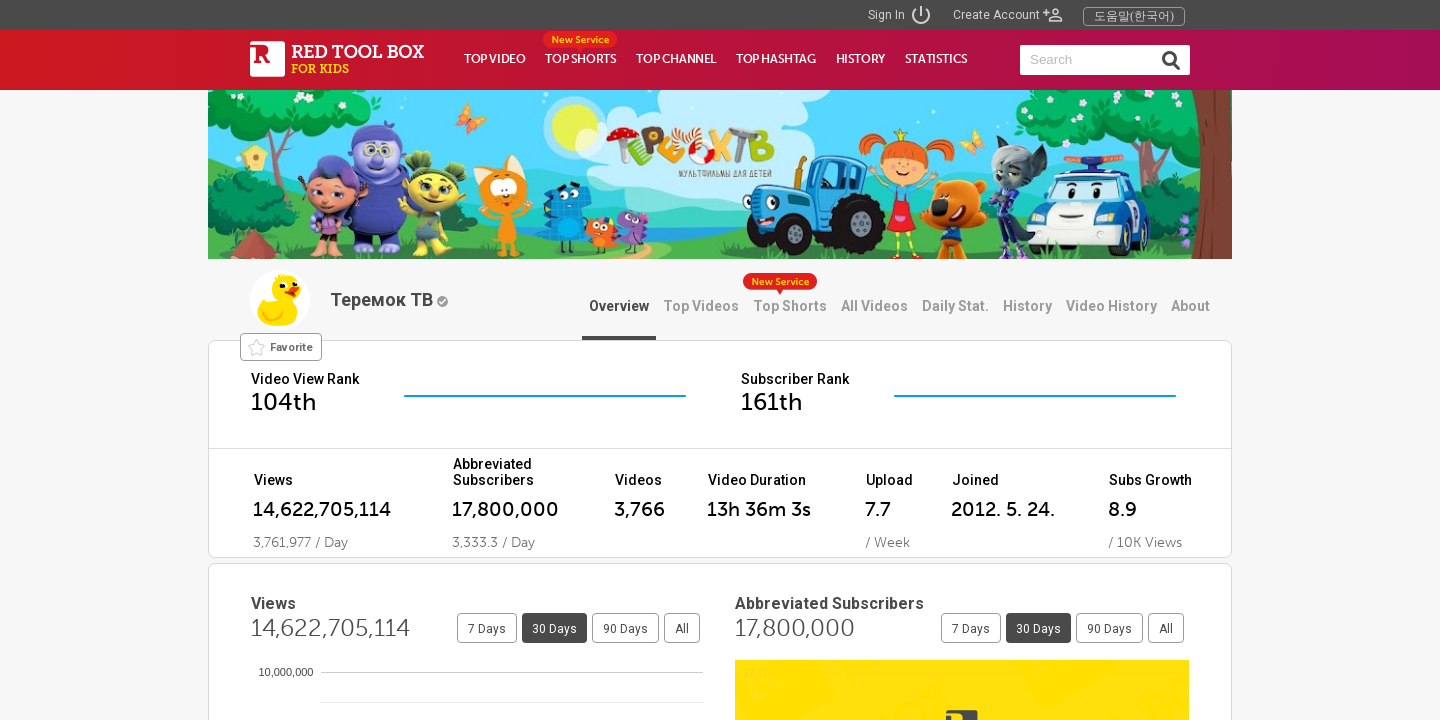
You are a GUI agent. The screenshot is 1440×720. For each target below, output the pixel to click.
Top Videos (701, 306)
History (1027, 306)
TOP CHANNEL (676, 59)
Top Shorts (790, 306)
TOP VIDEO (494, 59)
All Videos (874, 306)
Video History (1111, 306)
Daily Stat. (955, 306)
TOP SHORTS (580, 59)
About (1190, 306)
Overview (619, 306)
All (682, 629)
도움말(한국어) (1134, 16)
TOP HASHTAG (776, 59)
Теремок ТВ (389, 299)
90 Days (625, 629)
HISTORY (860, 59)
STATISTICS (936, 59)
